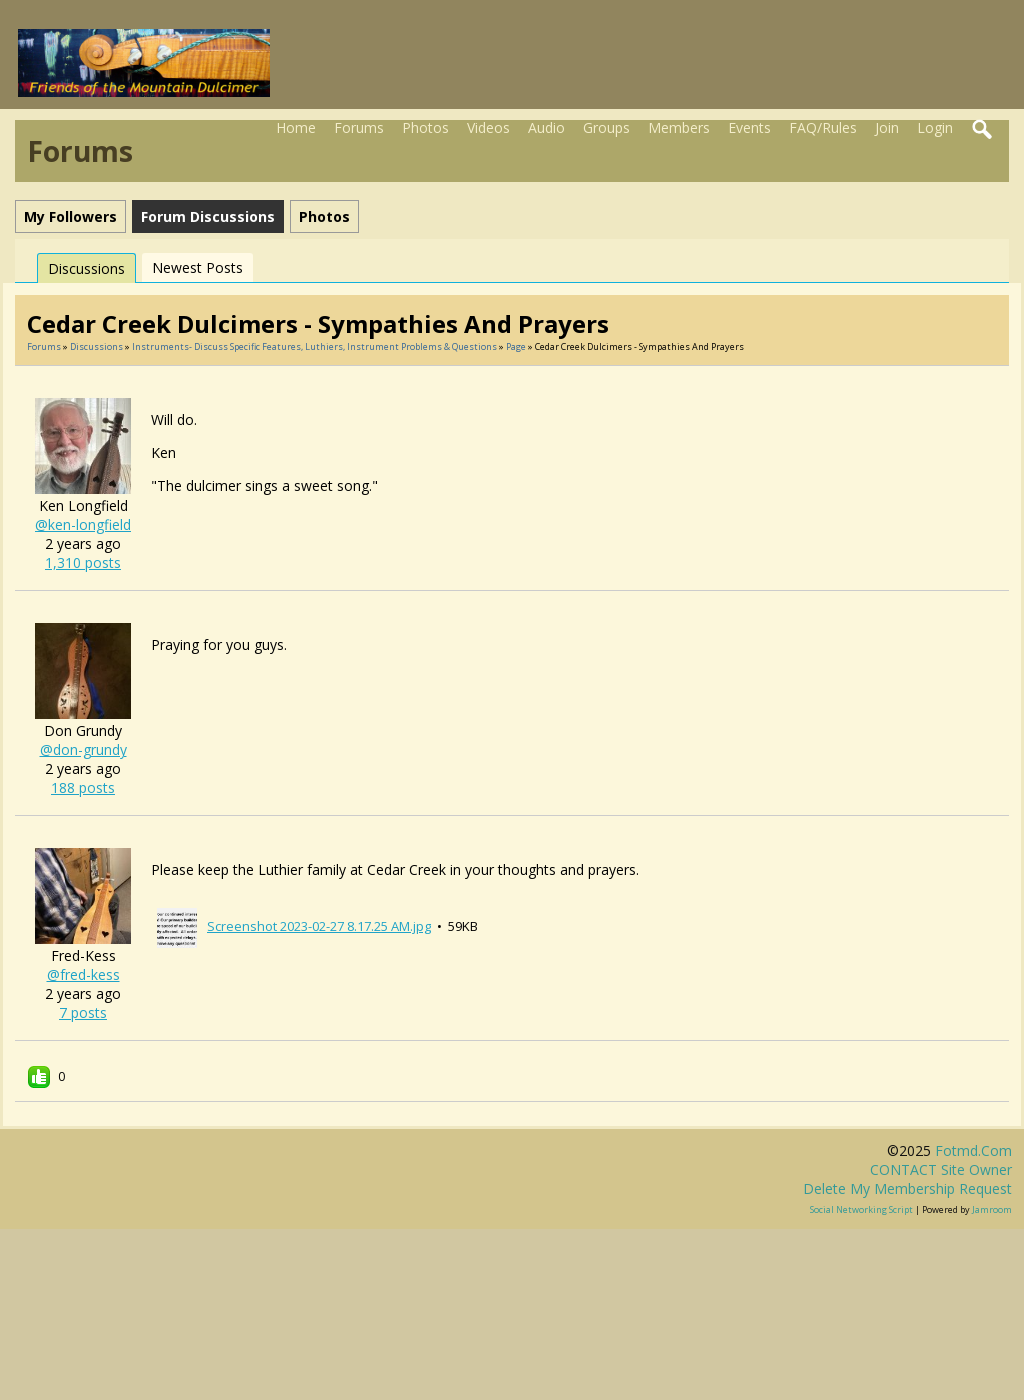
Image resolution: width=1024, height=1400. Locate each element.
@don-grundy (83, 749)
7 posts (83, 1012)
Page (517, 346)
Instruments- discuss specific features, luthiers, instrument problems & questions (314, 346)
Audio (546, 127)
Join (887, 127)
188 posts (83, 787)
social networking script (861, 1209)
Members (679, 127)
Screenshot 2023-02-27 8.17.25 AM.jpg (319, 926)
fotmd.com (973, 1150)
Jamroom (992, 1209)
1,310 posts (83, 562)
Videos (488, 127)
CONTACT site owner (941, 1169)
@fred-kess (83, 974)
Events (749, 127)
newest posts (197, 267)
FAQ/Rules (823, 127)
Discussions (86, 268)
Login (935, 127)
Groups (606, 127)
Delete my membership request (907, 1188)
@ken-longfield (83, 524)
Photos (425, 127)
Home (296, 127)
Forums (359, 127)
